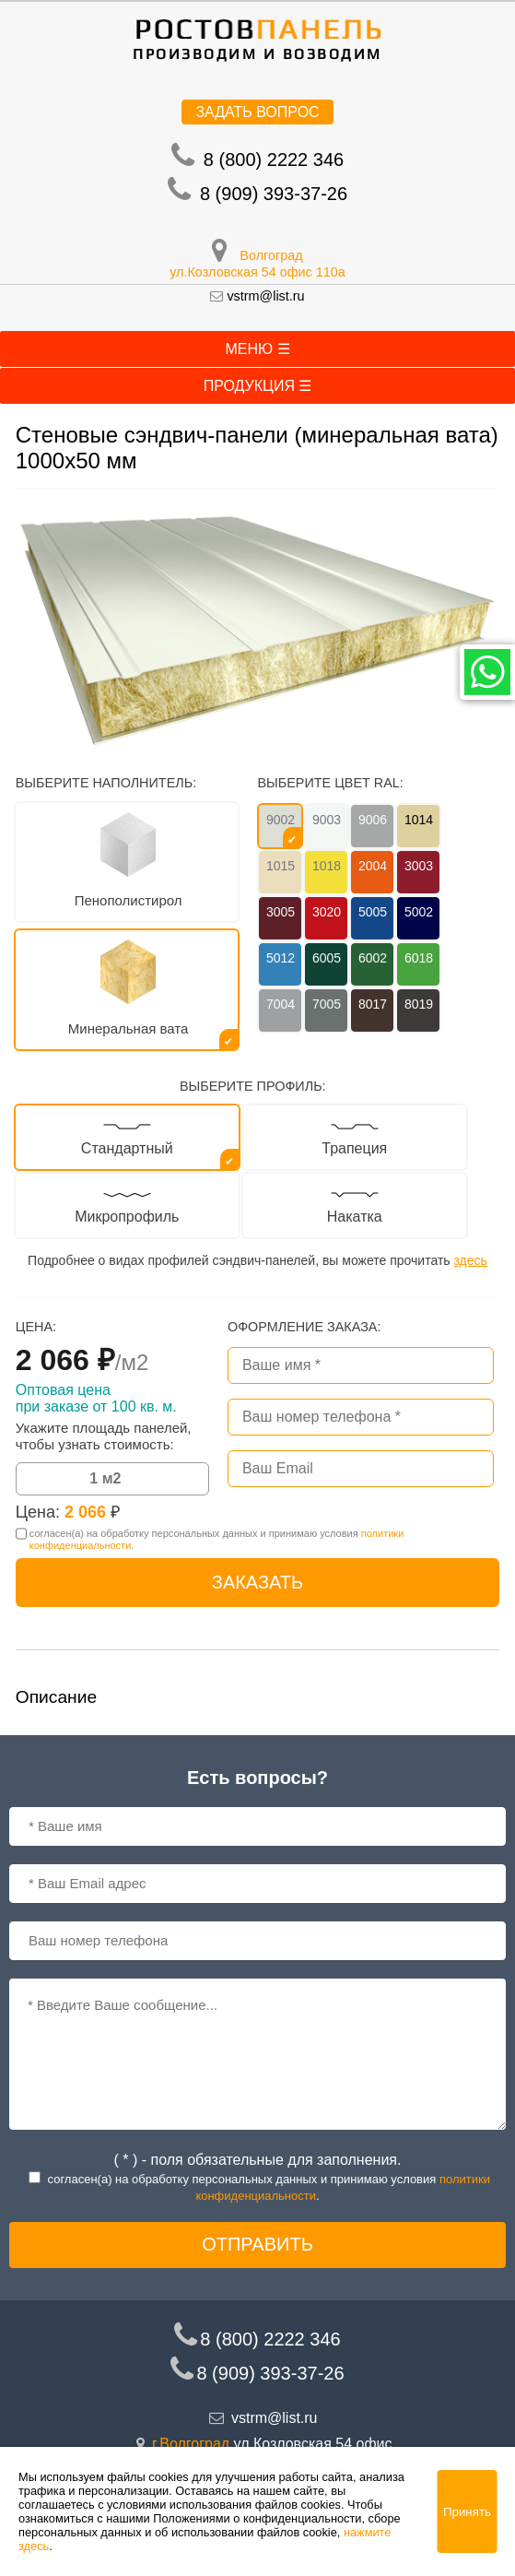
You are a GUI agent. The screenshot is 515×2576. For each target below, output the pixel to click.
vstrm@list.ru (265, 296)
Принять (467, 2512)
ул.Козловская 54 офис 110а (257, 272)
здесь (469, 1260)
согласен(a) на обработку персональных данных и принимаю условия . (216, 1539)
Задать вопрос (257, 112)
